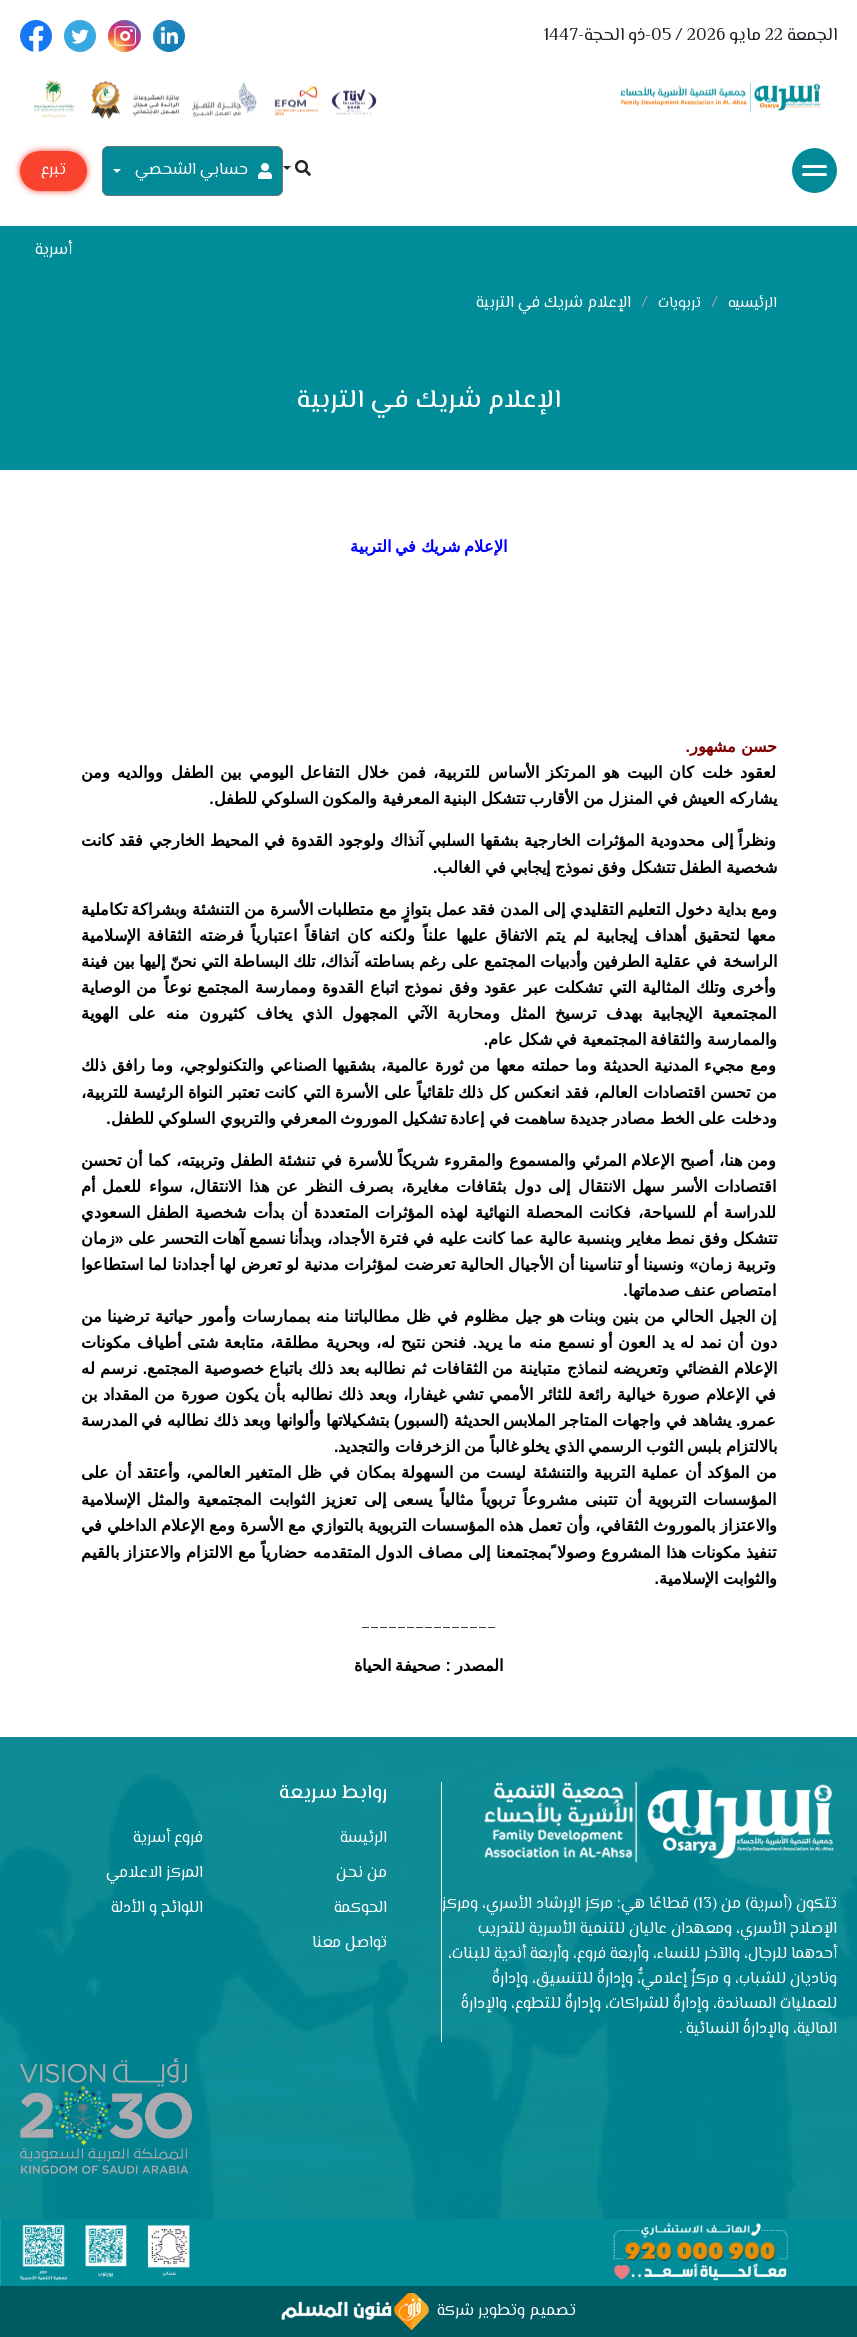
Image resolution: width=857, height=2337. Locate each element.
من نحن (361, 1873)
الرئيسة (363, 1838)
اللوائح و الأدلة (157, 1908)
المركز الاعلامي (154, 1873)
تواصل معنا (349, 1943)
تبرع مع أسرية (53, 174)
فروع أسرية (168, 1838)
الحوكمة (360, 1908)
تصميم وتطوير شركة (428, 2311)
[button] (297, 170)
